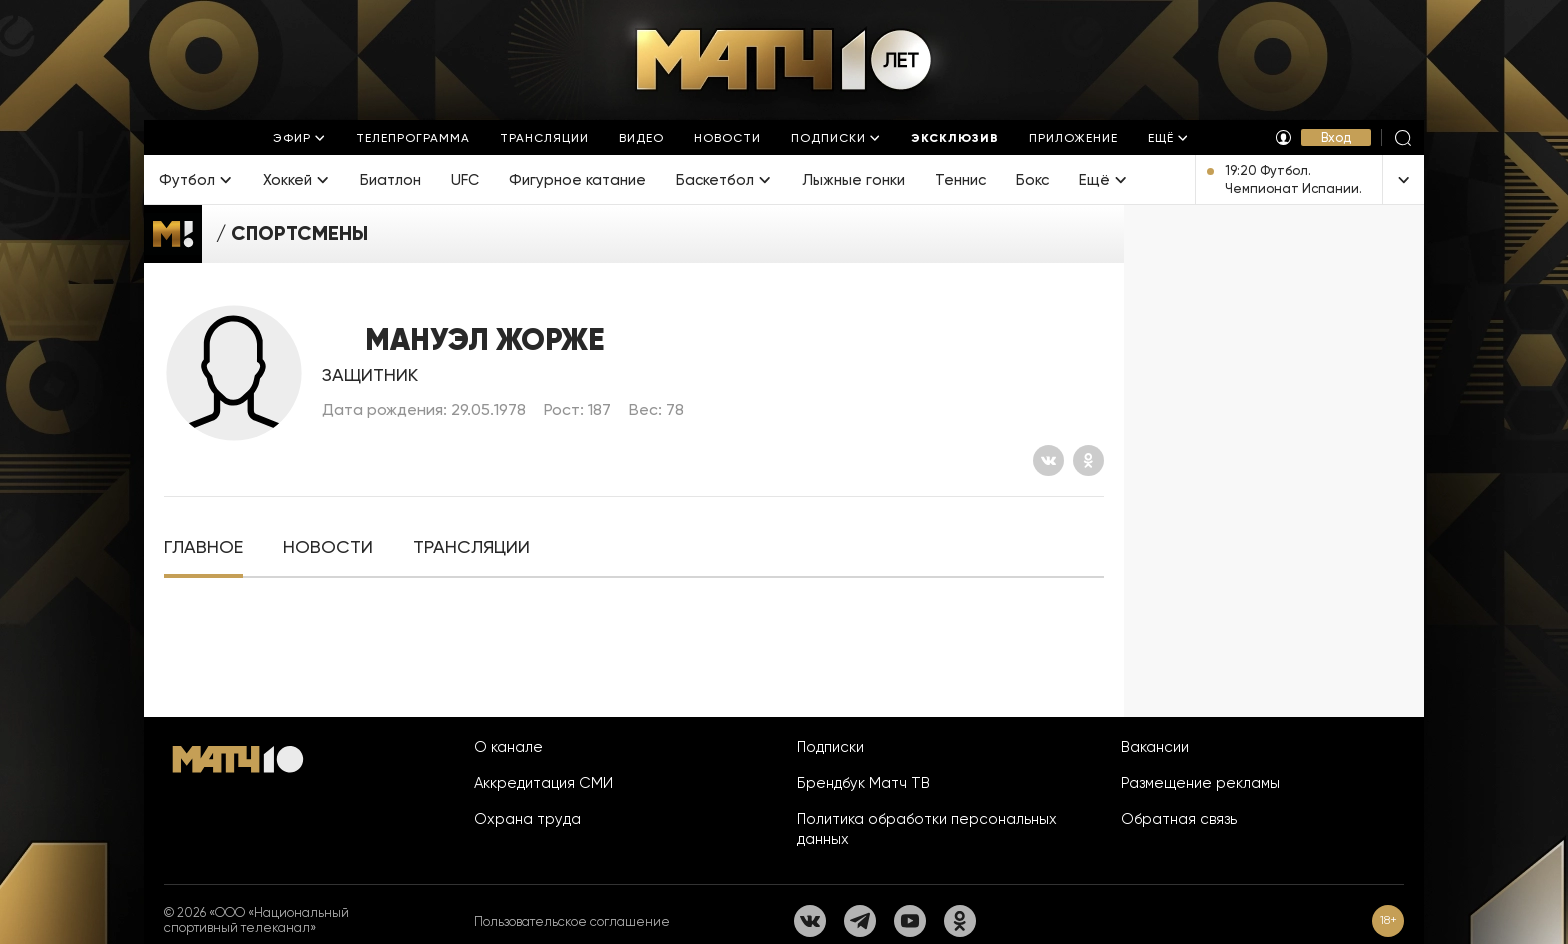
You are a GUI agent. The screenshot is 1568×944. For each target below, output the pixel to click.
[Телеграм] (860, 921)
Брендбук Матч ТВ (863, 783)
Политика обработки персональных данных (927, 829)
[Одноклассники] (1088, 460)
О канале (508, 747)
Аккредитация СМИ (543, 783)
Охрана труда (527, 819)
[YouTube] (910, 921)
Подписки (830, 747)
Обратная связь (1179, 819)
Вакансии (1155, 747)
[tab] (203, 547)
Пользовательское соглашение (572, 921)
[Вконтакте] (1048, 460)
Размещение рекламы (1200, 783)
